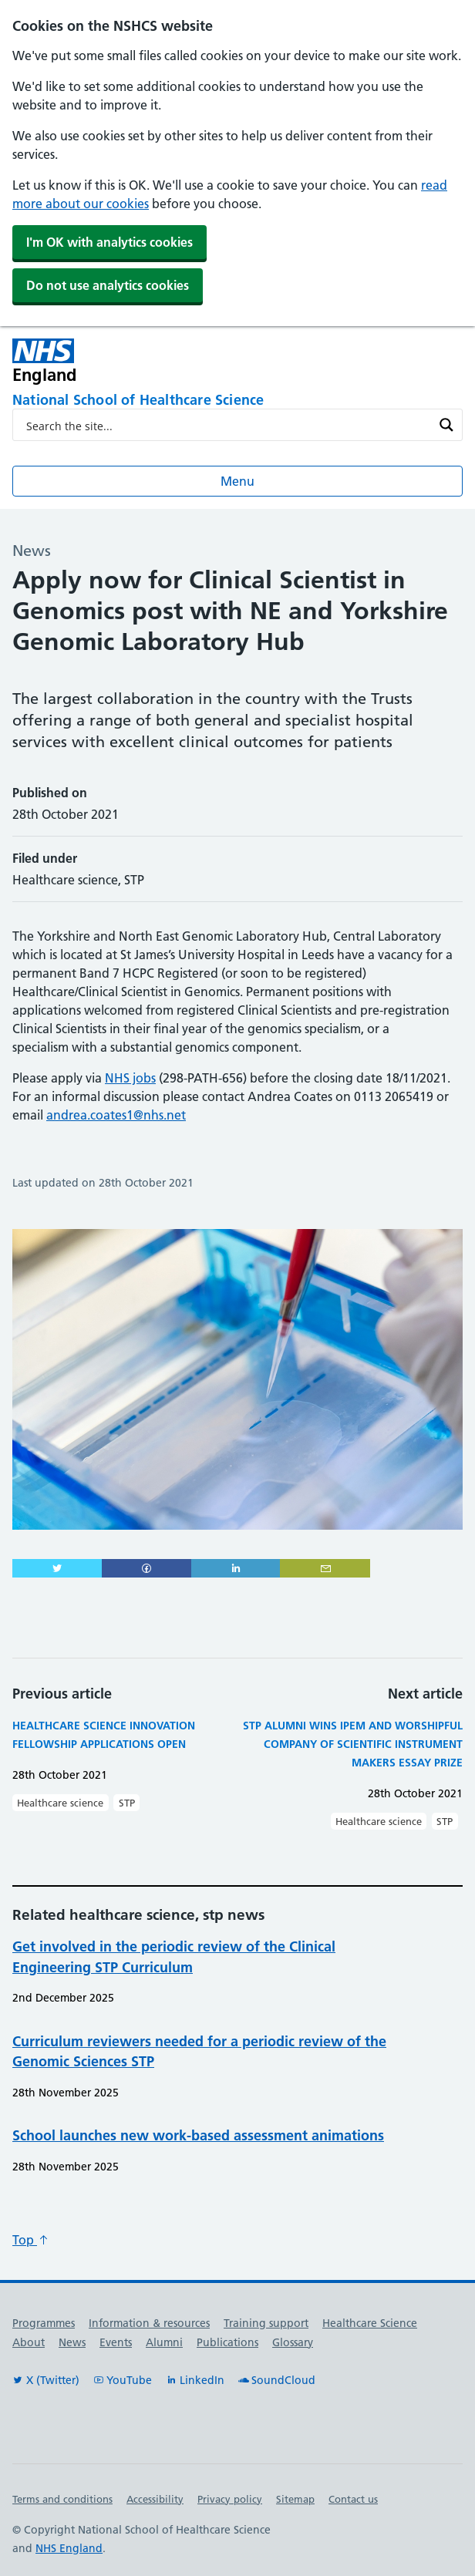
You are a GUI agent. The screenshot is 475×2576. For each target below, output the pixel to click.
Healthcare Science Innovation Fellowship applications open (103, 1735)
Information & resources (149, 2323)
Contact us (353, 2499)
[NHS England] (147, 361)
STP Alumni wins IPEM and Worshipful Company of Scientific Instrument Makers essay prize (353, 1744)
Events (115, 2342)
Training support (266, 2323)
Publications (227, 2342)
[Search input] (227, 424)
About (28, 2342)
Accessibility (155, 2499)
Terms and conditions (62, 2499)
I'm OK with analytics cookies (109, 242)
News (72, 2342)
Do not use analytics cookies (107, 285)
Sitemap (295, 2499)
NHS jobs (130, 1078)
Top (30, 2240)
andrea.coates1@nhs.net (116, 1115)
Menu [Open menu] (237, 481)
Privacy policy (229, 2499)
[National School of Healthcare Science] (237, 401)
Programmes (43, 2323)
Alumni (164, 2342)
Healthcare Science (369, 2323)
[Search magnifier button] (446, 425)
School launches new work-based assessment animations (198, 2135)
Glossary (292, 2342)
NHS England (69, 2548)
